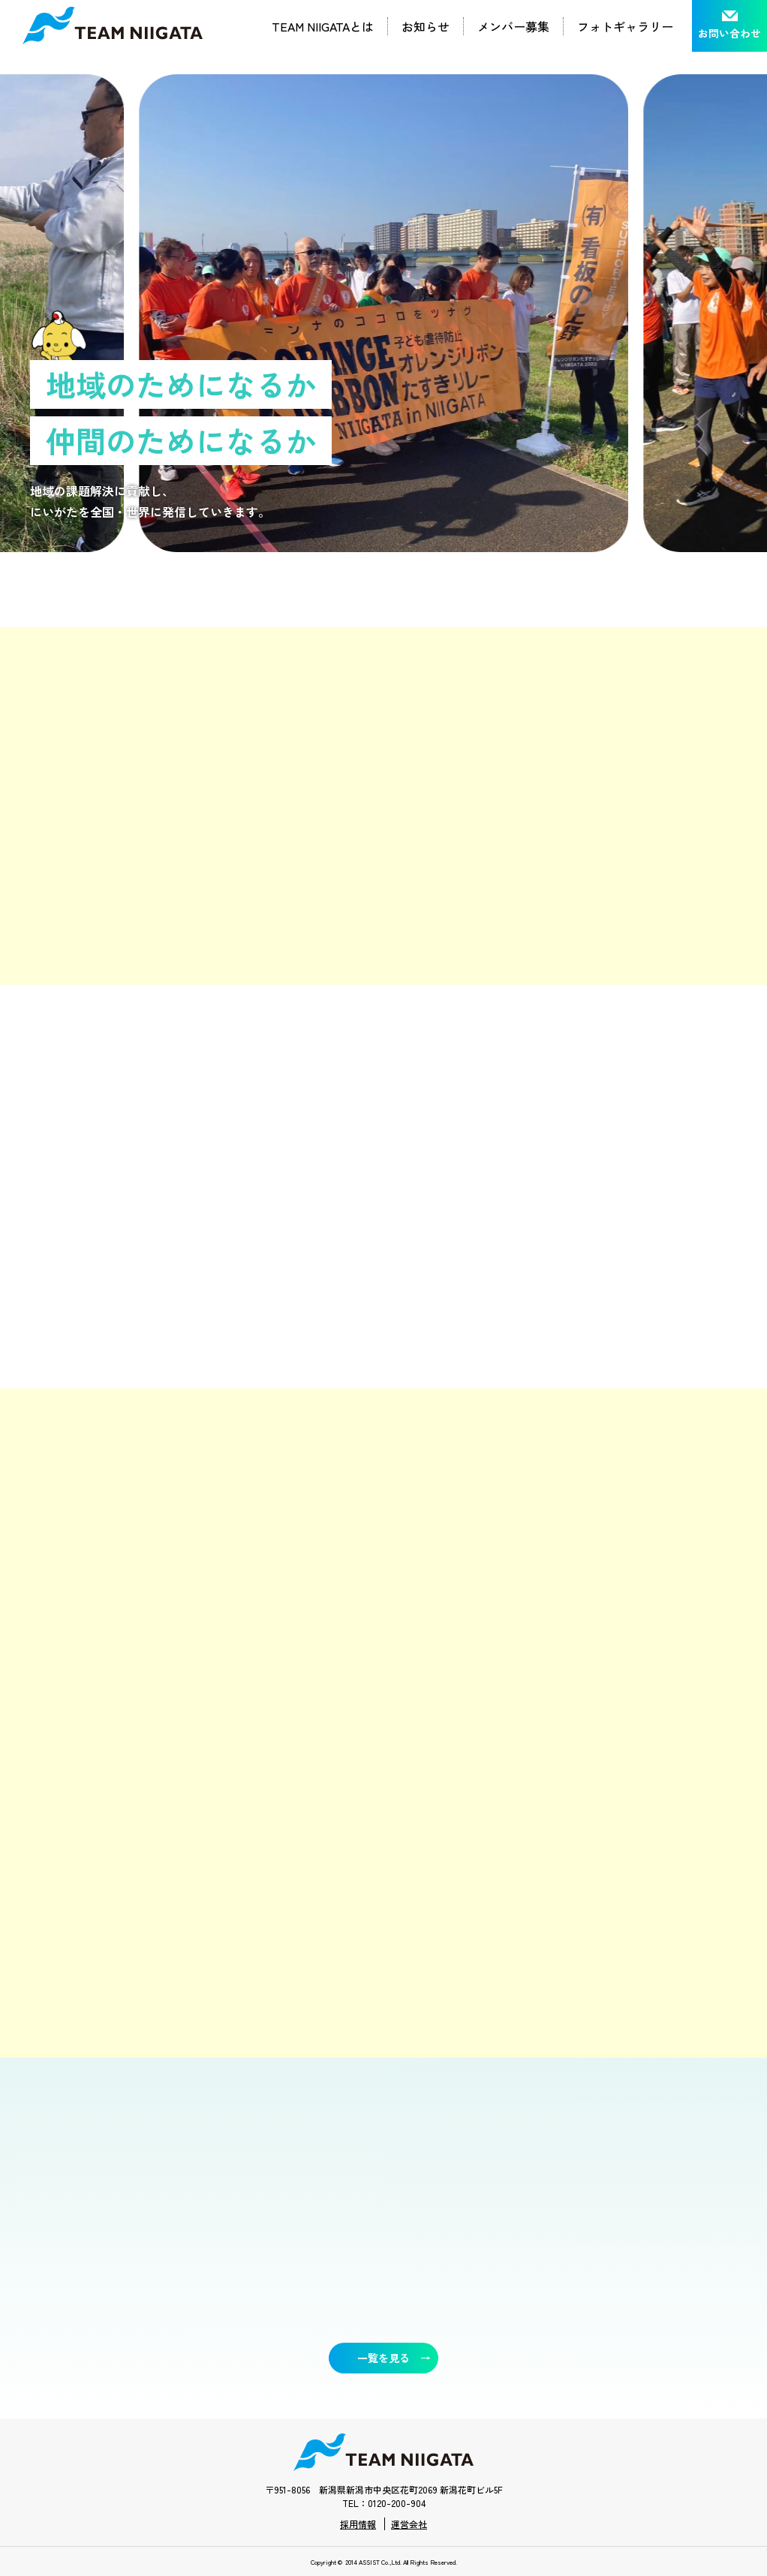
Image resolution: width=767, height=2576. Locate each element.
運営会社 (409, 2523)
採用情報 (358, 2523)
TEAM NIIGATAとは (323, 26)
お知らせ (426, 26)
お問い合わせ (729, 33)
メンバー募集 (513, 26)
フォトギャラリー (625, 26)
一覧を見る (383, 2357)
